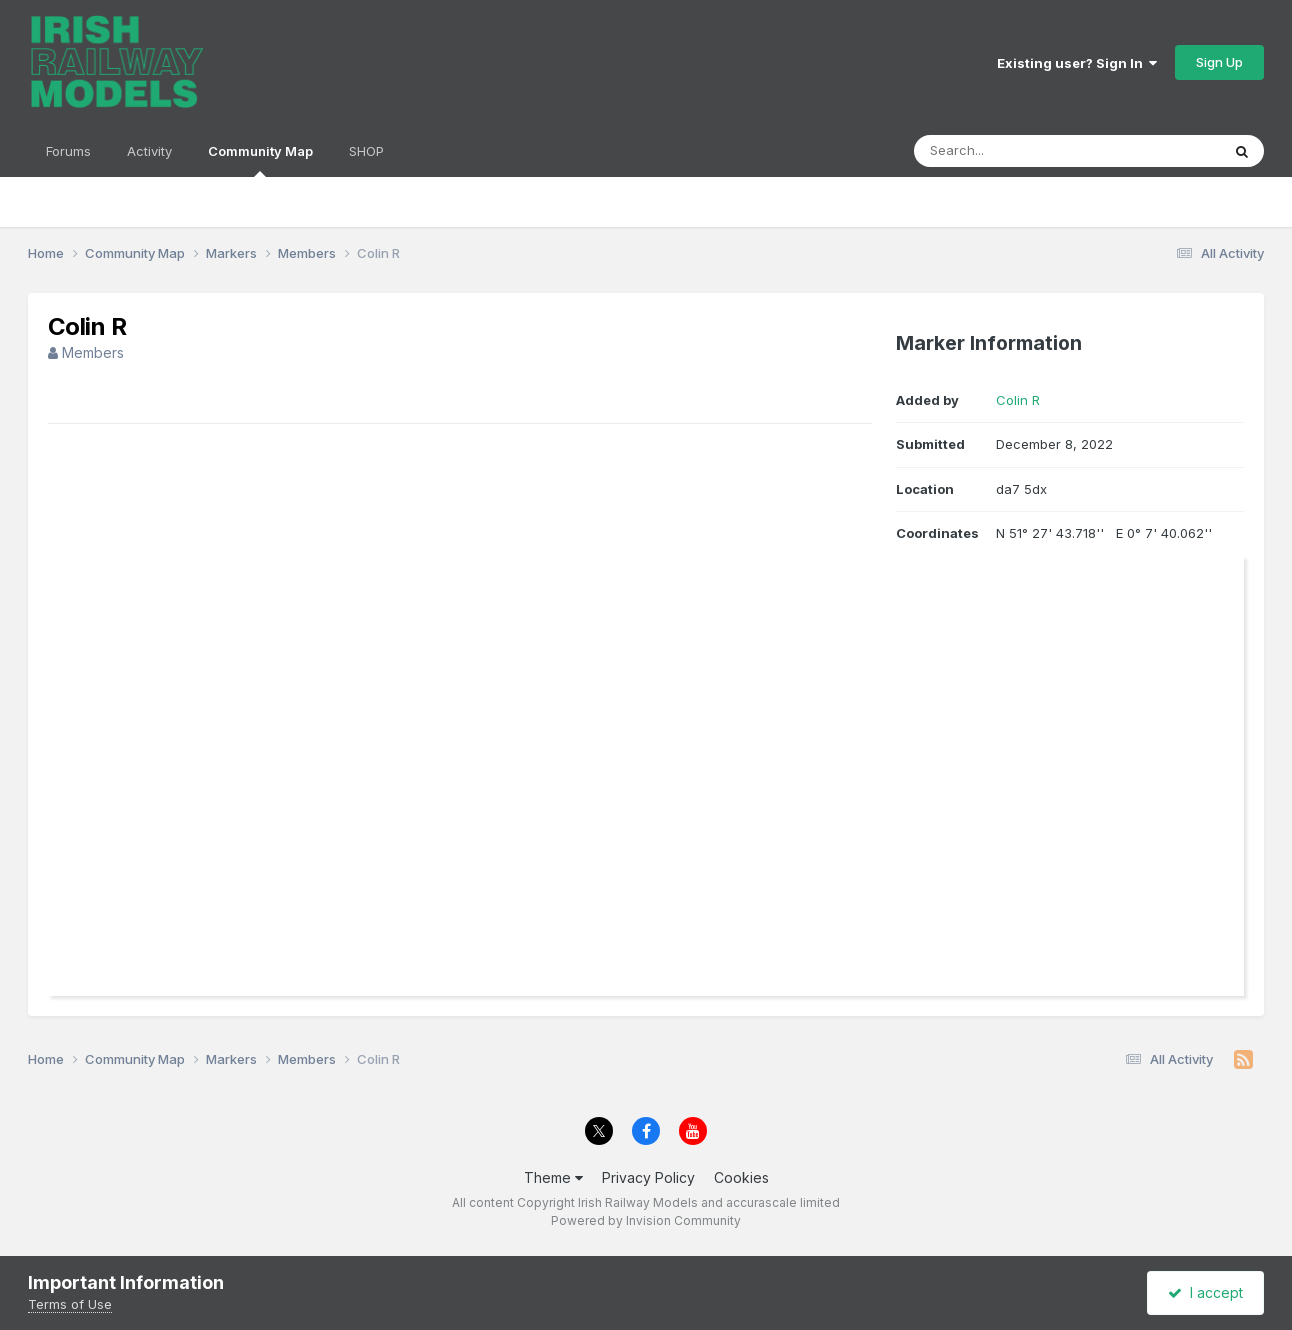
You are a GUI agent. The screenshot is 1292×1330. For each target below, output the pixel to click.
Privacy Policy (648, 1177)
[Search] (1012, 151)
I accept (1205, 1292)
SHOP (366, 151)
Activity (149, 151)
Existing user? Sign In (1077, 63)
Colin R (1018, 400)
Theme (553, 1177)
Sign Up (1219, 62)
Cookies (741, 1177)
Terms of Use (70, 1304)
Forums (68, 151)
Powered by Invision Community (646, 1220)
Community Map (260, 160)
